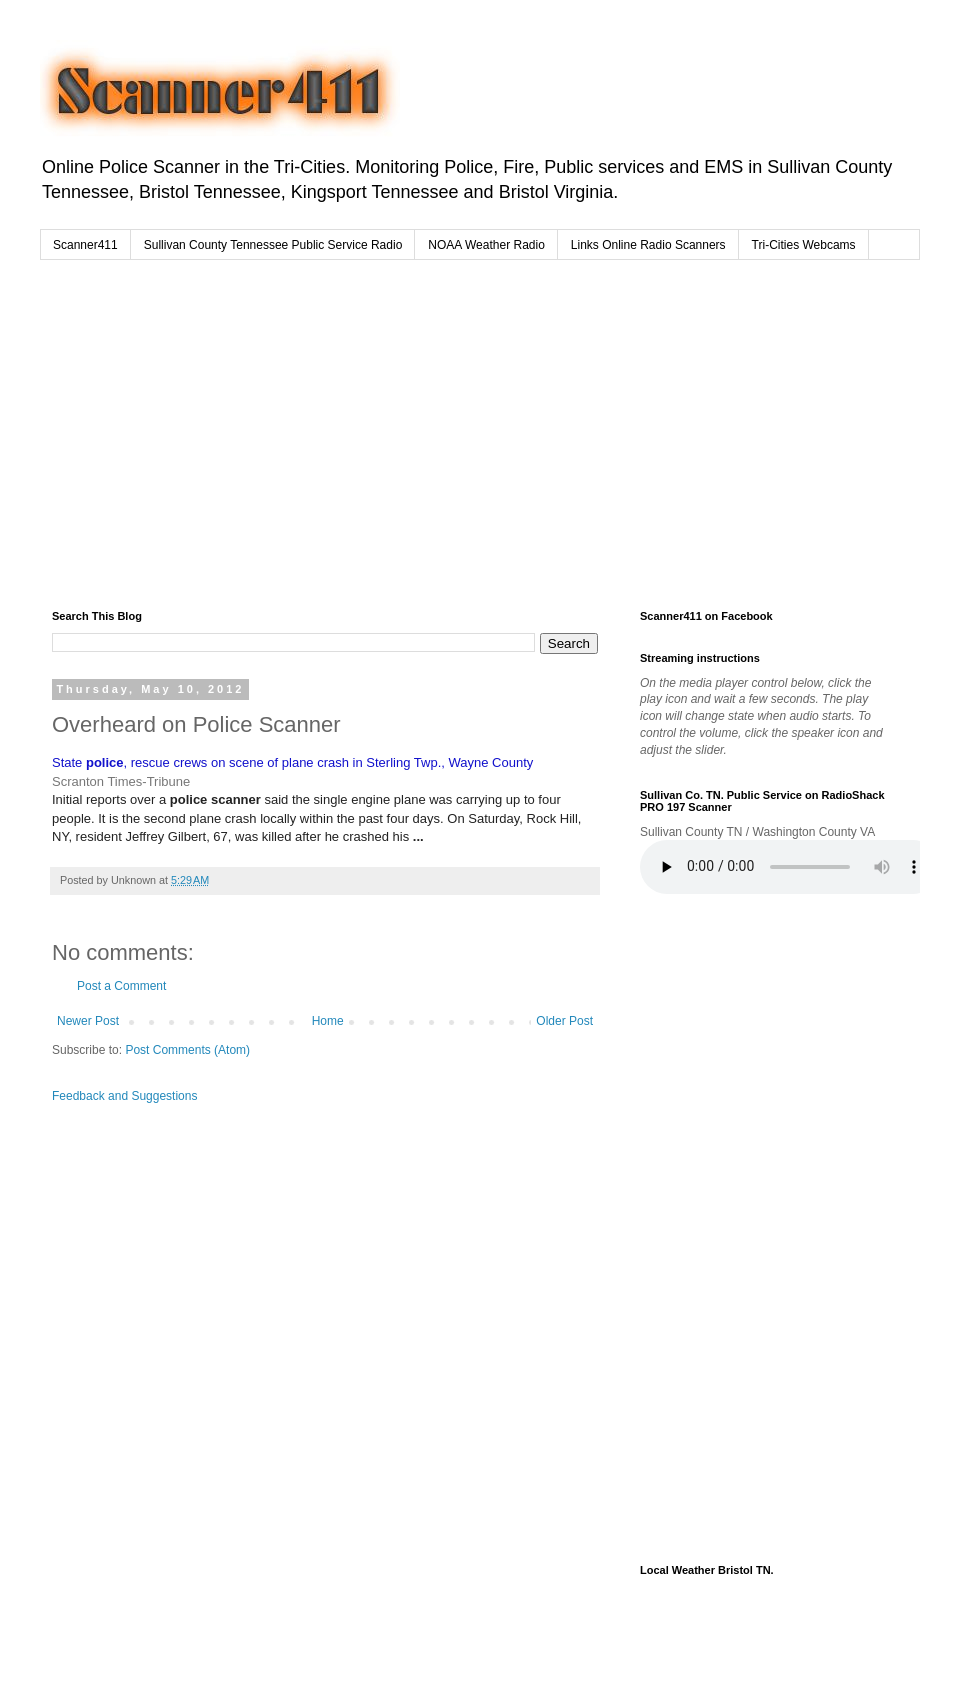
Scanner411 (85, 245)
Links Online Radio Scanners (648, 245)
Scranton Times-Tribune (121, 781)
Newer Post (88, 1021)
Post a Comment (121, 986)
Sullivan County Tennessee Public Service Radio (273, 245)
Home (328, 1021)
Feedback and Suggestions (124, 1096)
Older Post (564, 1021)
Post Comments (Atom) (187, 1050)
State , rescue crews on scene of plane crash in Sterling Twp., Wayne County (292, 762)
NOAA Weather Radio (486, 245)
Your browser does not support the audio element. (790, 867)
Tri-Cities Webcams (804, 245)
